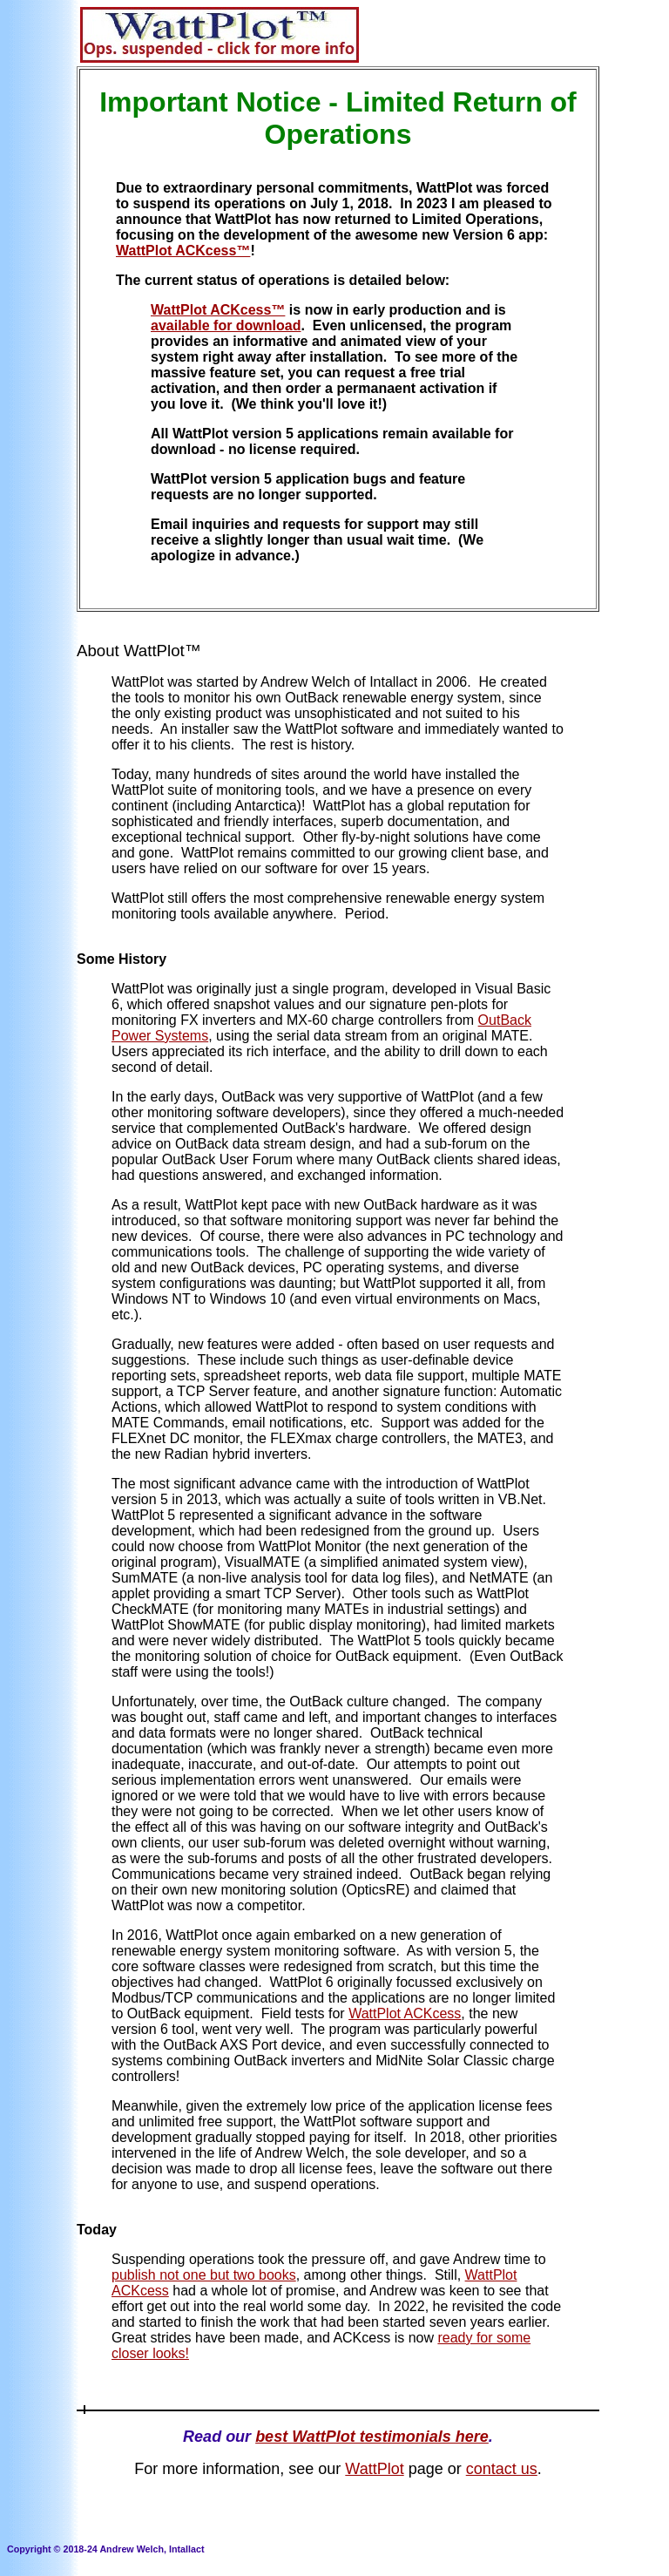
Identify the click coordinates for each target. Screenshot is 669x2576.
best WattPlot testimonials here (372, 2436)
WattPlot (374, 2469)
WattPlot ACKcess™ (183, 250)
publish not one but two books (204, 2275)
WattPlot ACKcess (404, 2013)
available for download (226, 325)
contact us (501, 2469)
